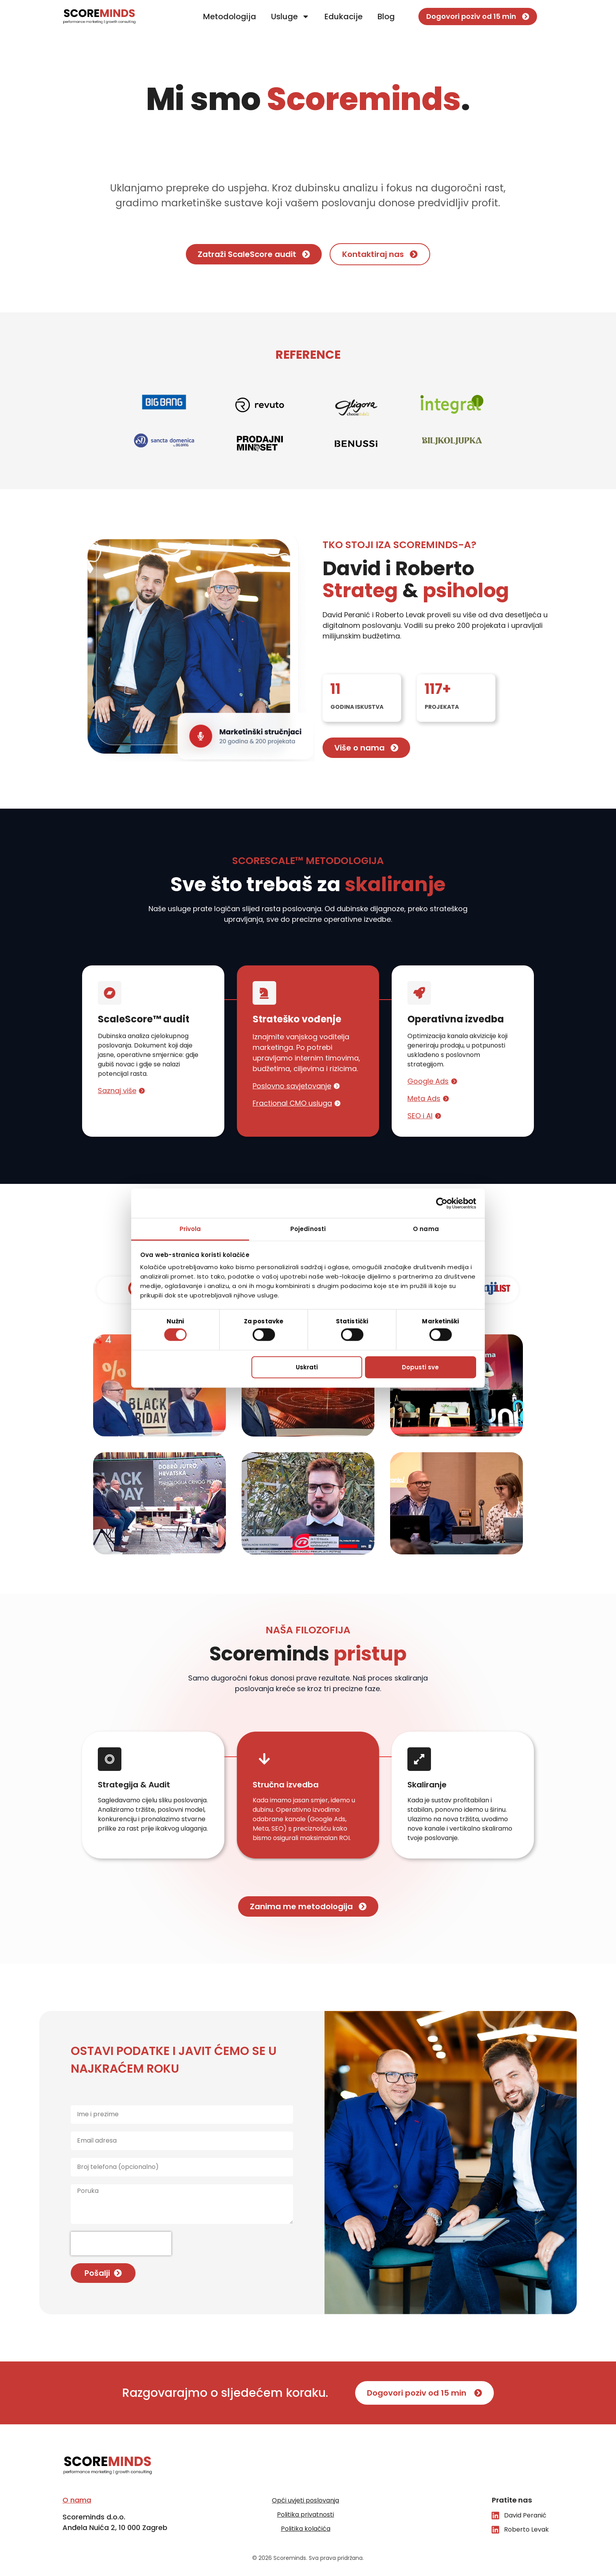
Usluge (290, 16)
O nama (76, 2500)
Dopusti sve (420, 1367)
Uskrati (307, 1367)
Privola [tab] (190, 1229)
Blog (386, 16)
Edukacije (343, 16)
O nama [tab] (426, 1229)
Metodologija (229, 16)
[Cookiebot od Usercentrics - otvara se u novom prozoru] (441, 1203)
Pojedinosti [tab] (308, 1229)
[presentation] (121, 2243)
